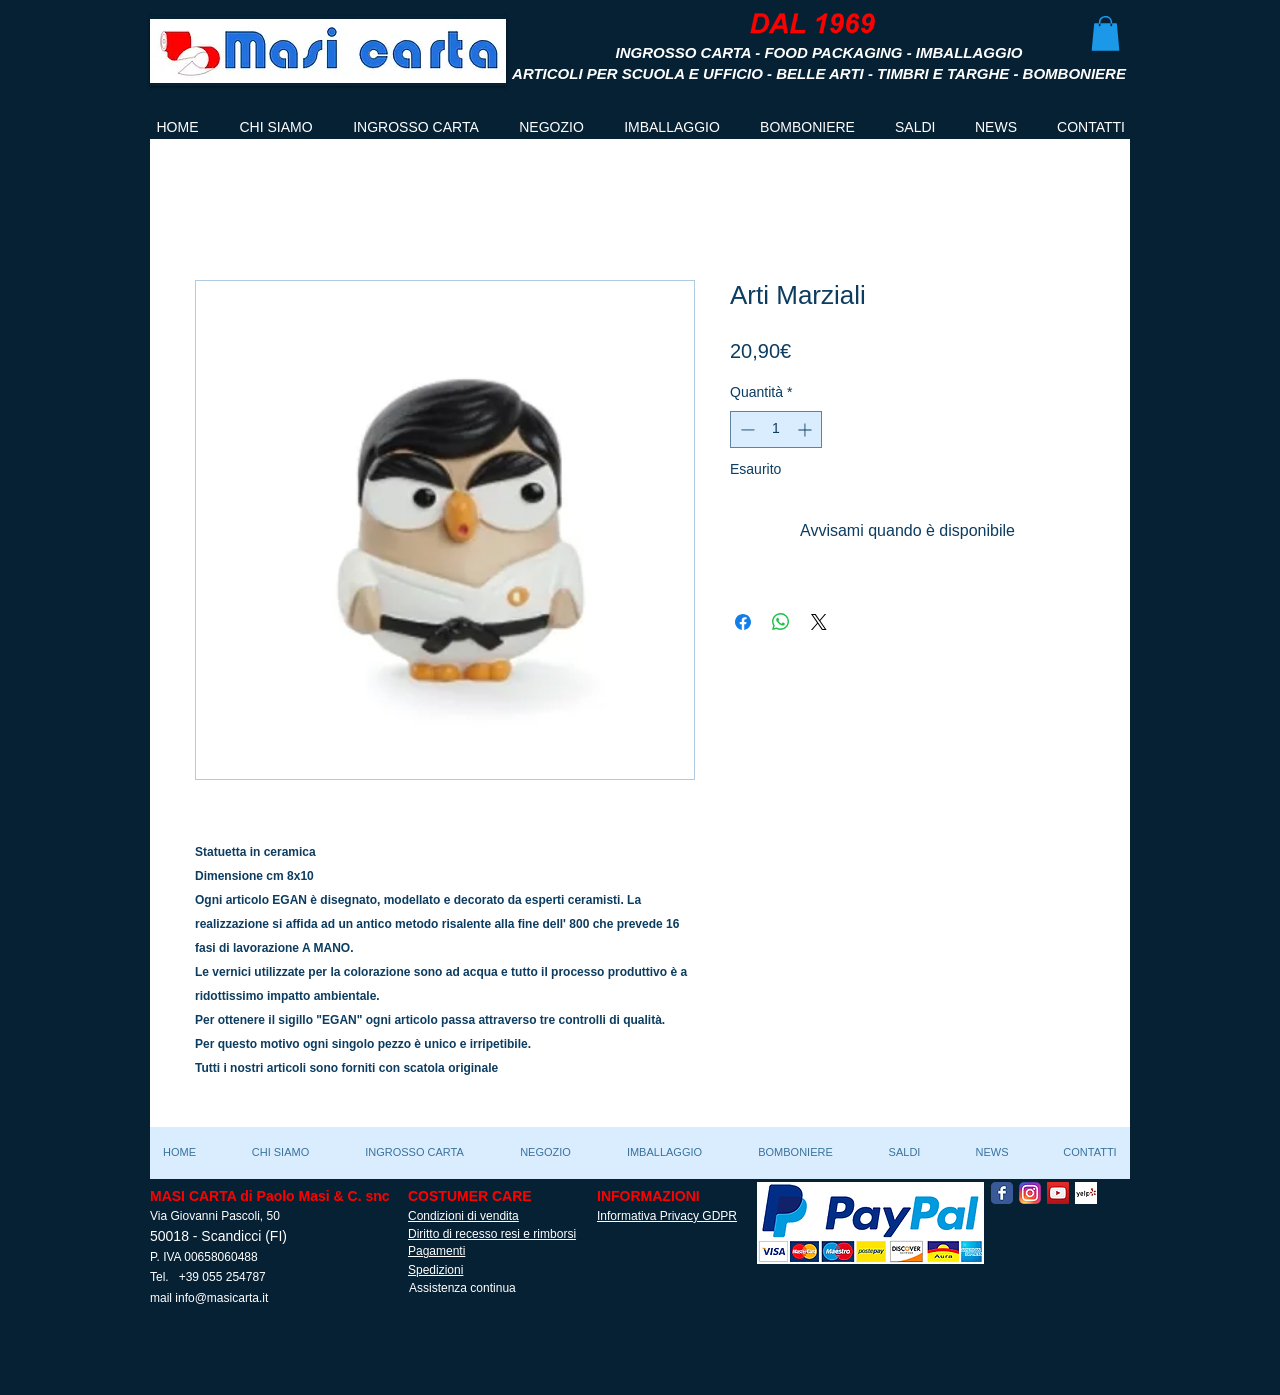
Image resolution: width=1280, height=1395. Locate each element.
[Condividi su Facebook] (743, 622)
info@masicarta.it (221, 1298)
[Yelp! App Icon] (1086, 1193)
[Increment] (806, 429)
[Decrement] (745, 429)
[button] (1105, 33)
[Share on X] (819, 622)
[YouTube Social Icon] (1058, 1193)
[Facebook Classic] (1002, 1193)
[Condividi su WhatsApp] (781, 622)
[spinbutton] (776, 429)
